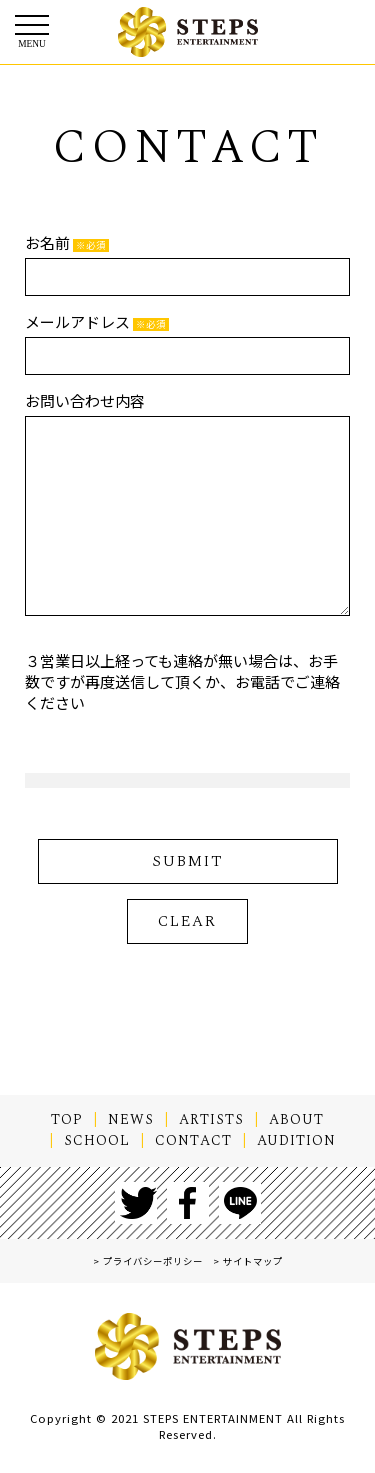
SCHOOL (97, 1141)
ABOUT (296, 1120)
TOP (67, 1120)
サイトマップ (253, 1261)
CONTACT (193, 1141)
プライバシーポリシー (153, 1261)
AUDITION (296, 1141)
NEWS (131, 1120)
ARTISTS (211, 1120)
